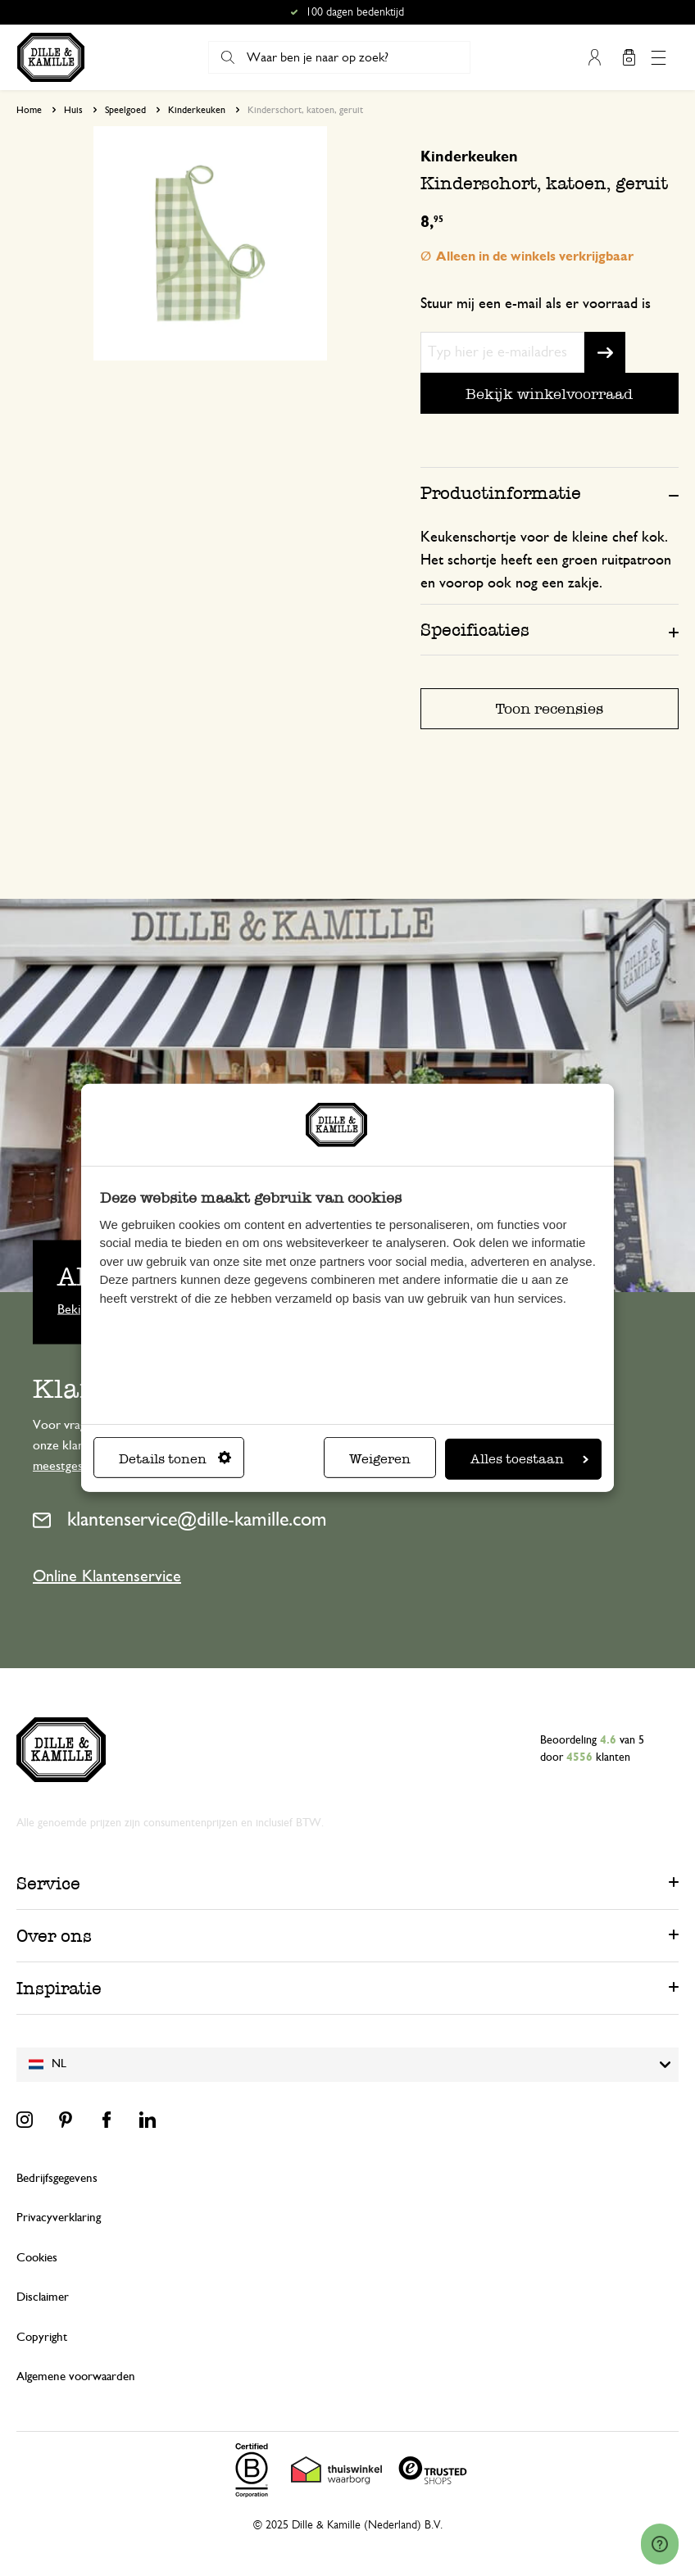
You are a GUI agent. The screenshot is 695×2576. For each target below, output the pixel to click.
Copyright (41, 2337)
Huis (73, 110)
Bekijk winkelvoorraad (549, 393)
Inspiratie (59, 1988)
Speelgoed (125, 110)
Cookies (36, 2258)
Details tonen (175, 1459)
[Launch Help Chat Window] (660, 2544)
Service (48, 1883)
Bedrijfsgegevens (57, 2178)
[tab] (549, 492)
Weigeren (380, 1459)
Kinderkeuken (196, 110)
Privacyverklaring (58, 2217)
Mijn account (594, 57)
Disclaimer (42, 2297)
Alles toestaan (529, 1459)
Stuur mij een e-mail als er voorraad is (535, 304)
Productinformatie (500, 493)
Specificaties (474, 629)
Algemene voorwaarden (75, 2376)
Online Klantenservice (107, 1576)
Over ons (54, 1935)
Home (29, 110)
